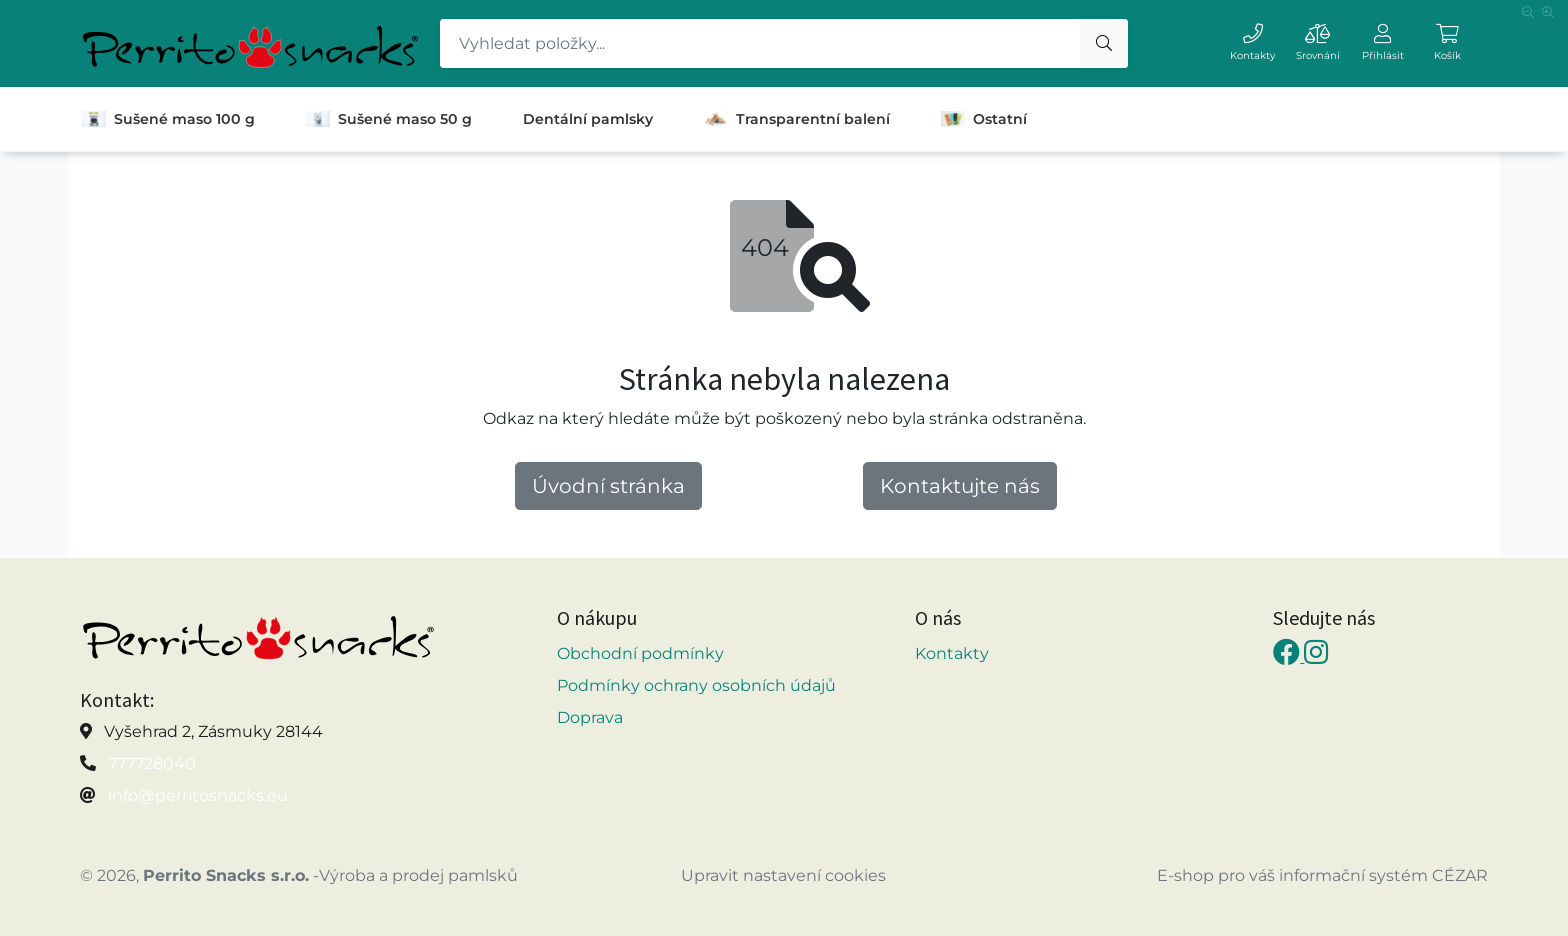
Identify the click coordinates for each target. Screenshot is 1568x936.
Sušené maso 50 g (389, 119)
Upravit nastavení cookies (783, 875)
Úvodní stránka (608, 486)
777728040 (152, 763)
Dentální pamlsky (588, 119)
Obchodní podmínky (640, 653)
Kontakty (952, 653)
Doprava (590, 717)
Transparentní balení (797, 119)
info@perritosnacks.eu (198, 795)
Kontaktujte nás (960, 486)
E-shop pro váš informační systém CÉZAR (1322, 875)
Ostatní (984, 119)
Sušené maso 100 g (168, 119)
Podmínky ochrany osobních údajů (696, 685)
